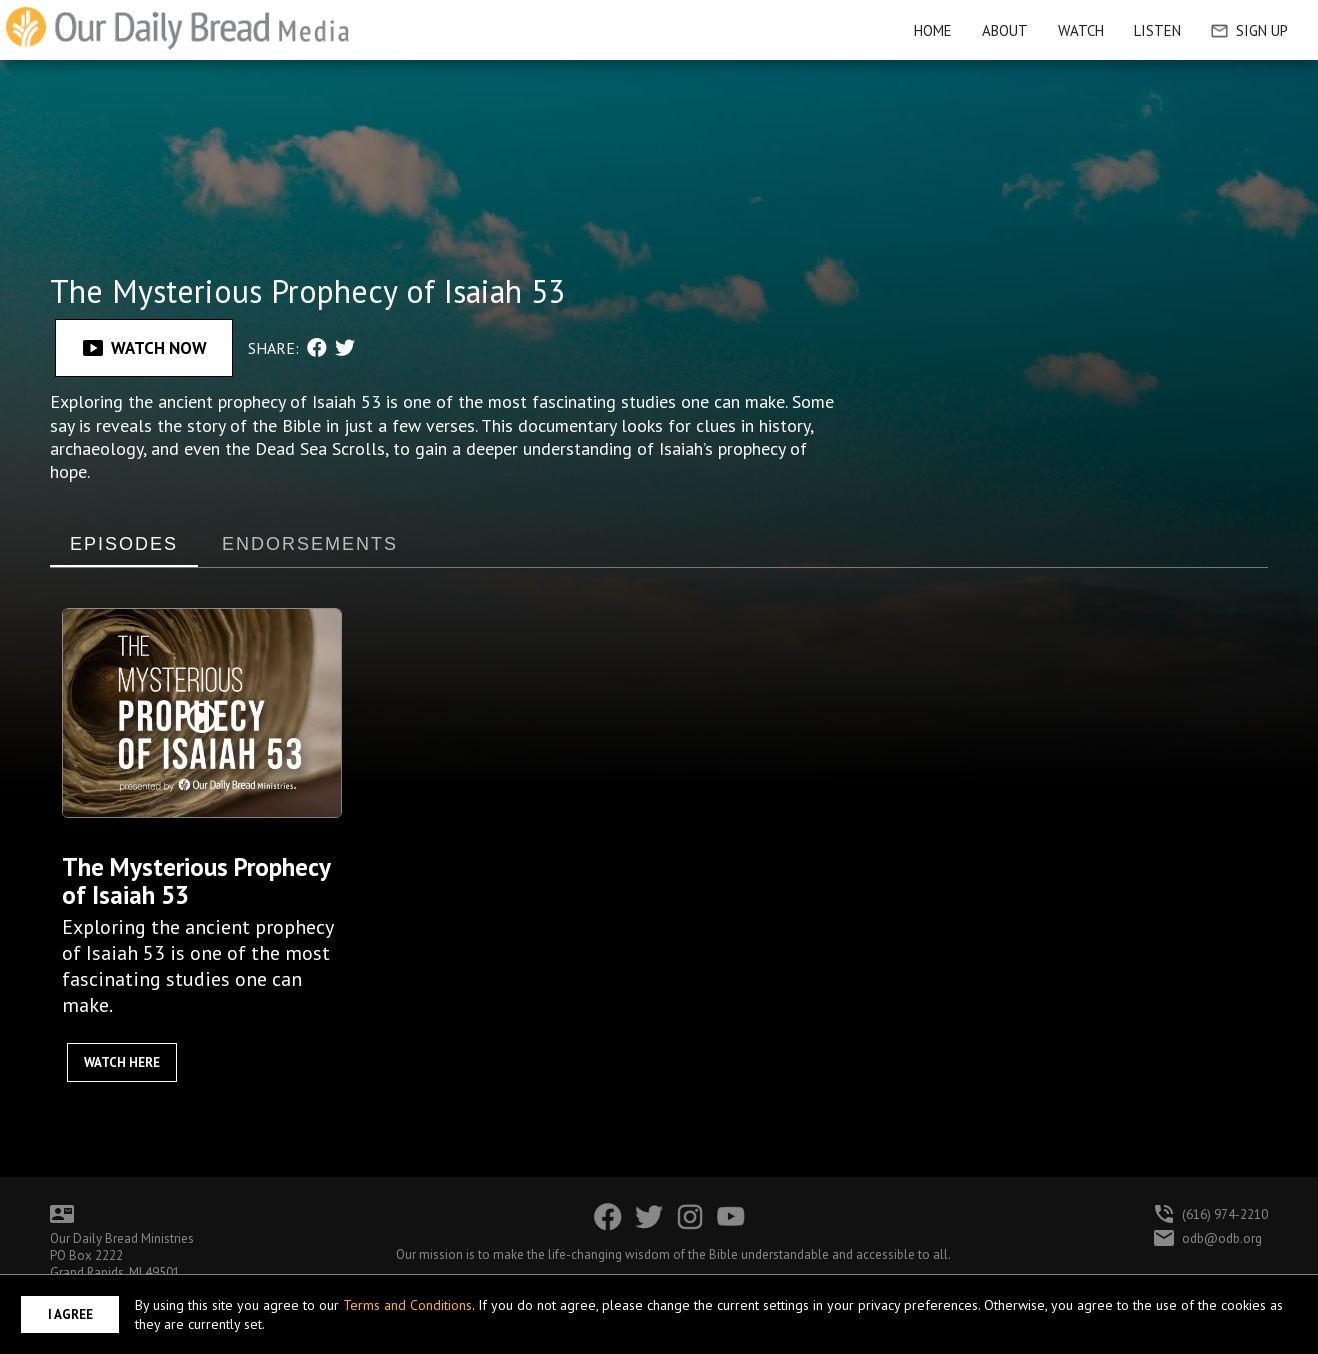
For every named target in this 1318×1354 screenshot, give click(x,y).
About (1005, 30)
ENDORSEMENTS (310, 544)
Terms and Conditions (407, 1305)
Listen (1157, 30)
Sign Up (1249, 30)
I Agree (70, 1314)
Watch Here (122, 1062)
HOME (933, 30)
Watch (1081, 30)
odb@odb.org (1222, 1238)
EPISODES (124, 544)
